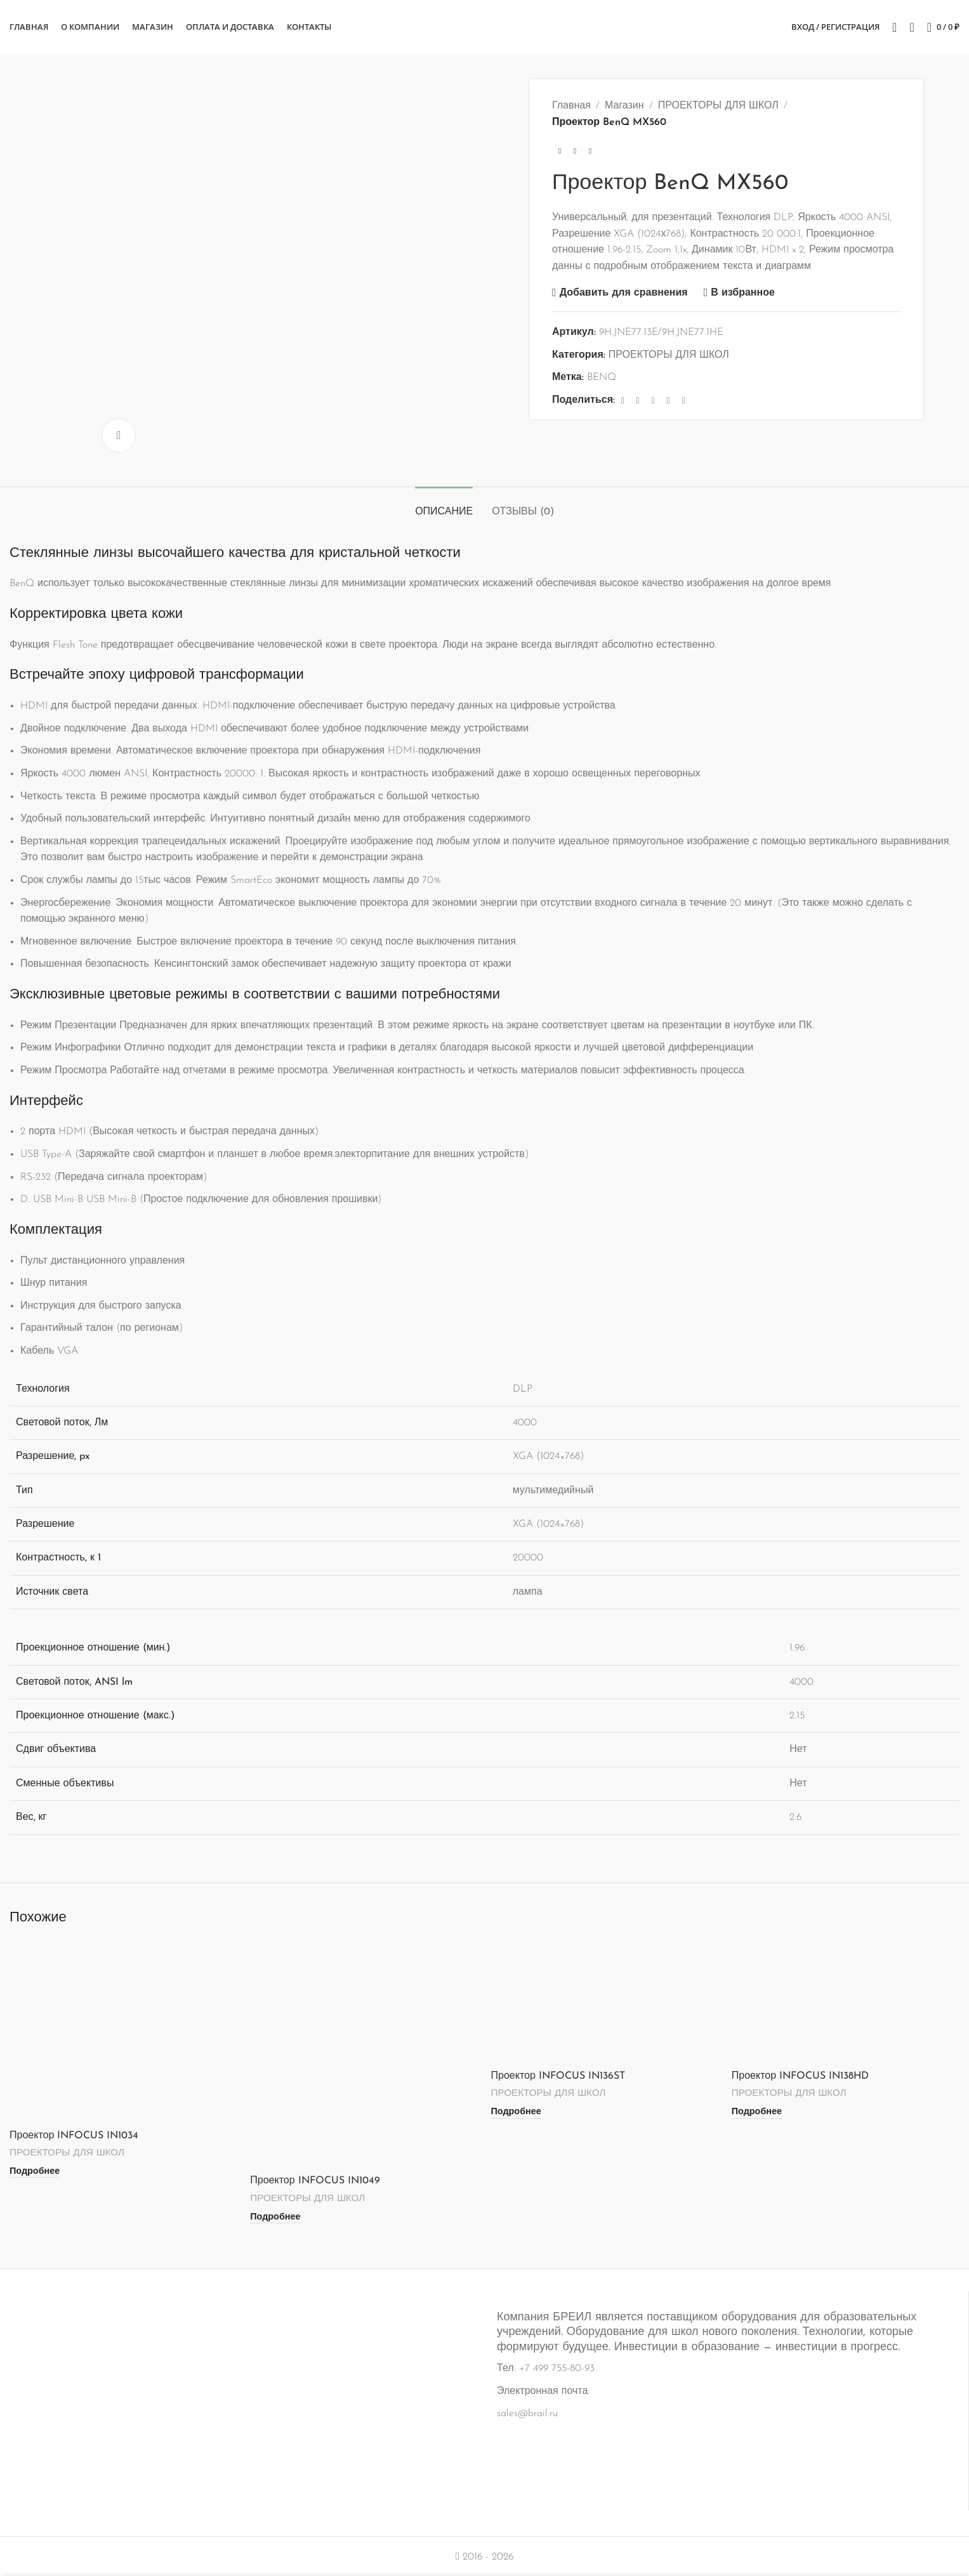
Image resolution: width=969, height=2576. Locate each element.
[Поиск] (894, 27)
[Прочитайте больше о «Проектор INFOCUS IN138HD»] (757, 2111)
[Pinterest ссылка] (653, 401)
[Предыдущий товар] (559, 151)
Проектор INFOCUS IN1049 (314, 2181)
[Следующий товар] (590, 151)
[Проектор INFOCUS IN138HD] (845, 2001)
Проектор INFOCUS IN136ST (558, 2076)
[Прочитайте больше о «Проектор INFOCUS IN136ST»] (516, 2111)
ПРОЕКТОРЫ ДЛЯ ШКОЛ (718, 106)
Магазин (624, 106)
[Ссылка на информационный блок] (484, 2392)
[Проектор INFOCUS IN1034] (123, 2031)
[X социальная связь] (637, 401)
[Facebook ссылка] (622, 401)
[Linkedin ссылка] (668, 401)
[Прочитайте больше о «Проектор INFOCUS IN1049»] (275, 2217)
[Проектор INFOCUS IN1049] (364, 2054)
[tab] (444, 506)
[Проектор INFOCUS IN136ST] (605, 2001)
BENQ (601, 377)
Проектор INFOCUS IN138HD (800, 2076)
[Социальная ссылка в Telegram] (683, 401)
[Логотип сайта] (484, 27)
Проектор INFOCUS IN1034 (74, 2136)
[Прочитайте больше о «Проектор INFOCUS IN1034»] (35, 2171)
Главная (571, 106)
